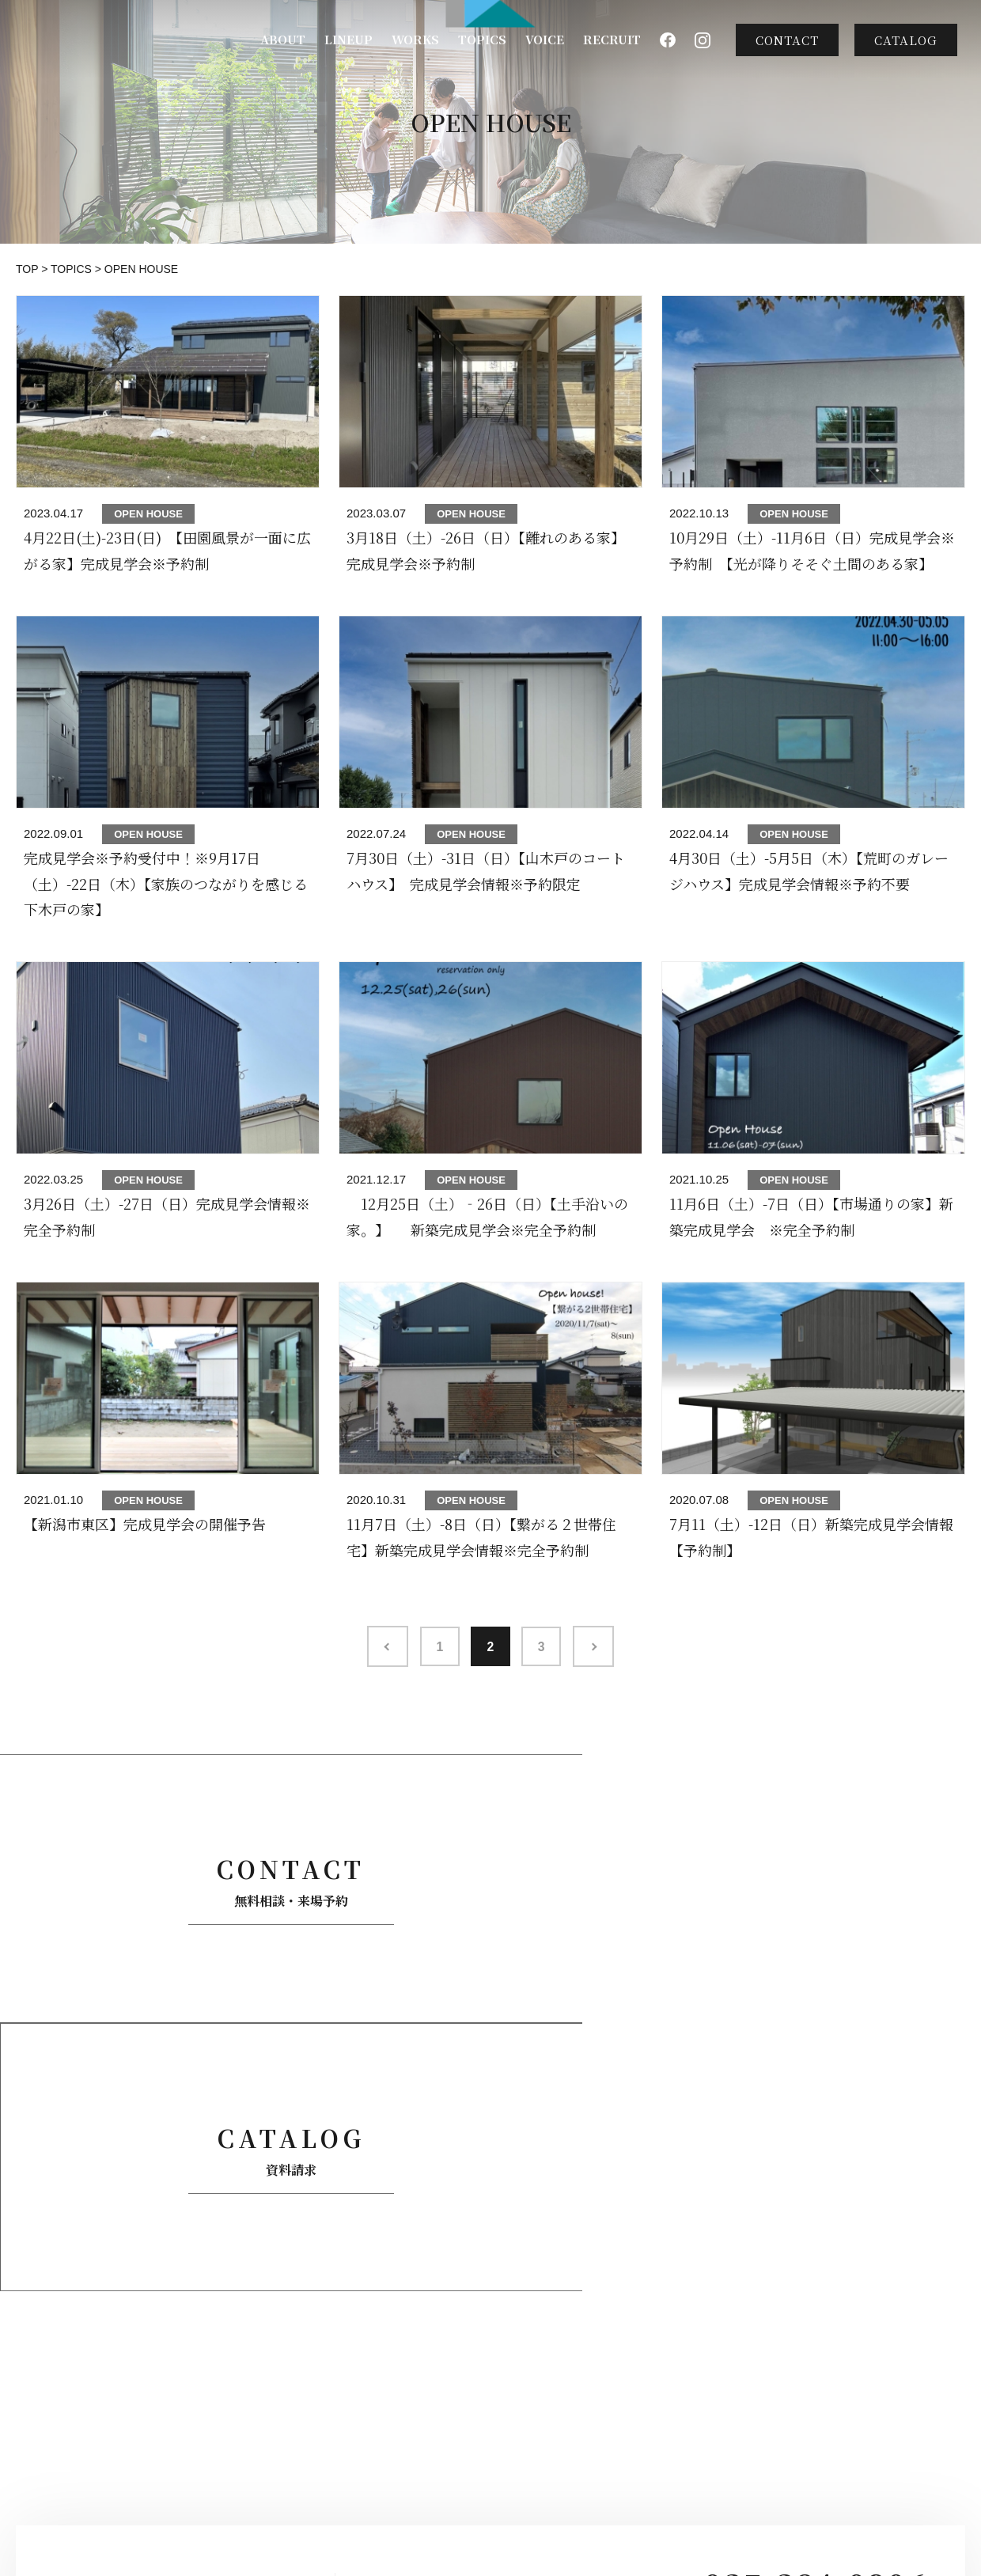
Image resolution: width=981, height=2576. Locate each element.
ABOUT (282, 39)
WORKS (415, 39)
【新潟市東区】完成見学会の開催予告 (145, 1523)
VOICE (544, 39)
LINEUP (348, 39)
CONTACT (787, 40)
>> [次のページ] (598, 1646)
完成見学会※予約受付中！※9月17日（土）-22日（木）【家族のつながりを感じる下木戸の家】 (166, 883)
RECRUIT (612, 39)
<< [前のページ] (382, 1646)
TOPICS (482, 39)
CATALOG (905, 40)
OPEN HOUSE (148, 514)
